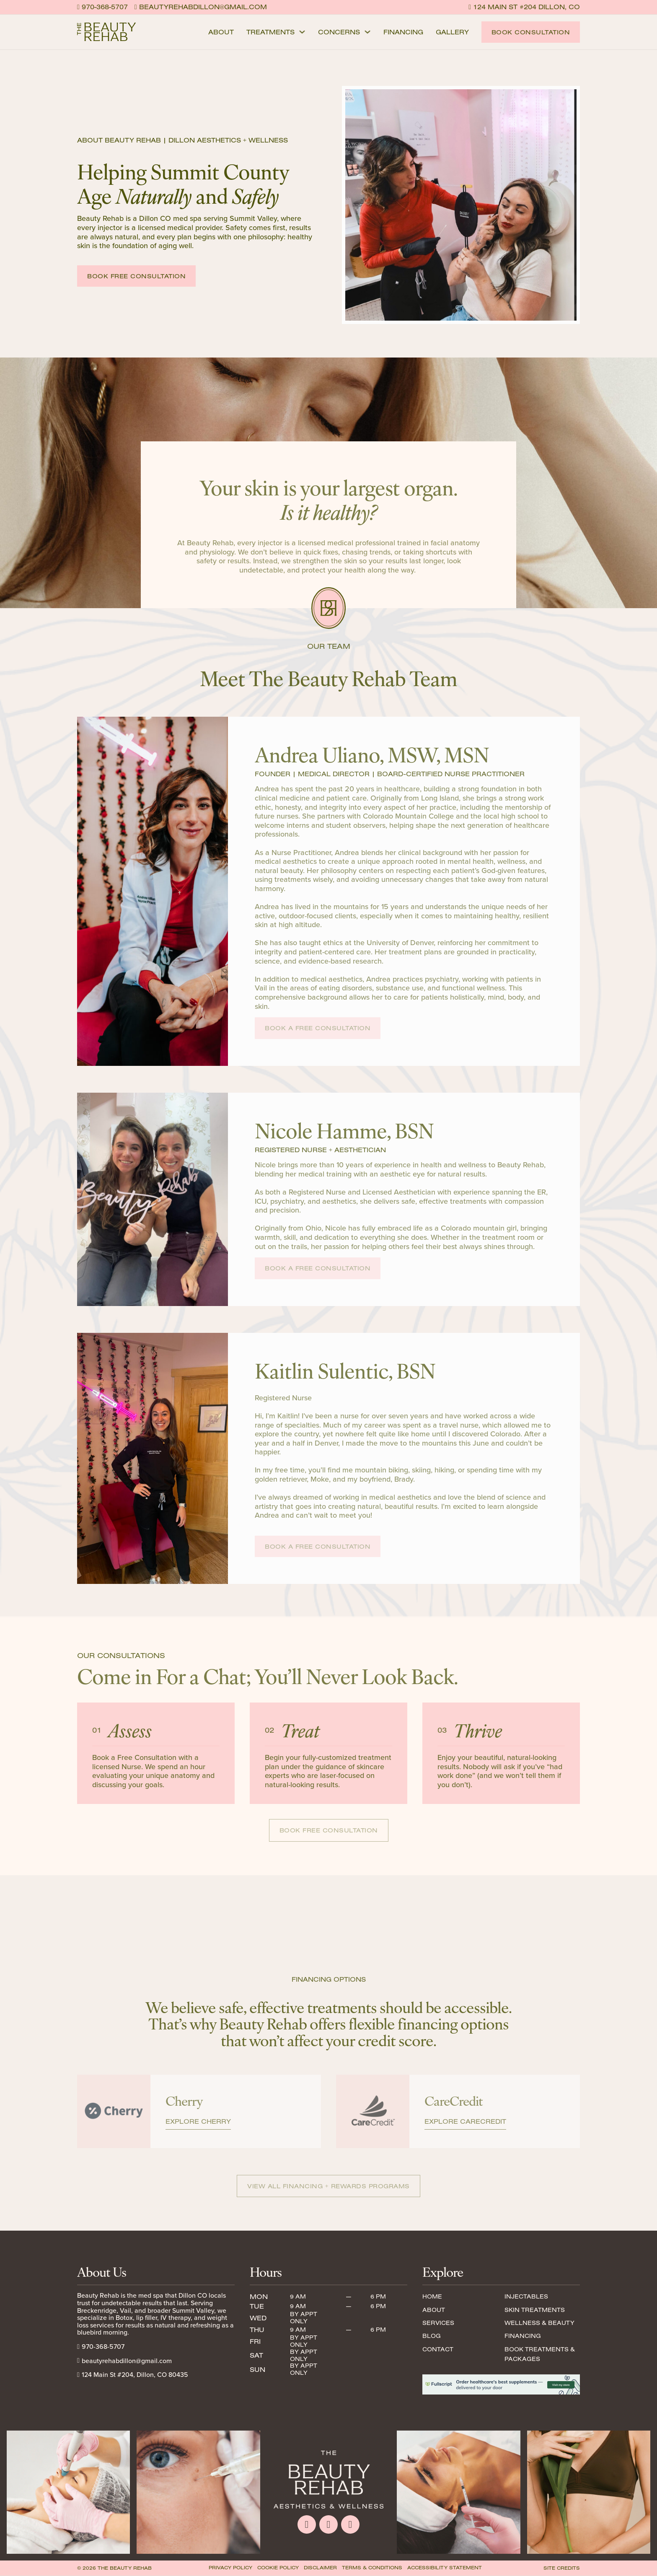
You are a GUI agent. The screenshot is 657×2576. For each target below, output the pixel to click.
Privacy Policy (230, 2568)
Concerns (339, 32)
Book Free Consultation (136, 276)
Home (432, 2296)
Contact (437, 2349)
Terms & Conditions (372, 2568)
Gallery (452, 32)
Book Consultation (530, 32)
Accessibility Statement (444, 2568)
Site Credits (561, 2568)
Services (438, 2323)
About (221, 32)
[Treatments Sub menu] (302, 32)
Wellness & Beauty (539, 2323)
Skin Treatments (534, 2310)
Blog (431, 2336)
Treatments (270, 32)
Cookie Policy (278, 2568)
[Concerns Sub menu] (367, 32)
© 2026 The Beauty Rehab (114, 2568)
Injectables (526, 2296)
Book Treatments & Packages (539, 2354)
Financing (403, 32)
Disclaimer (320, 2568)
